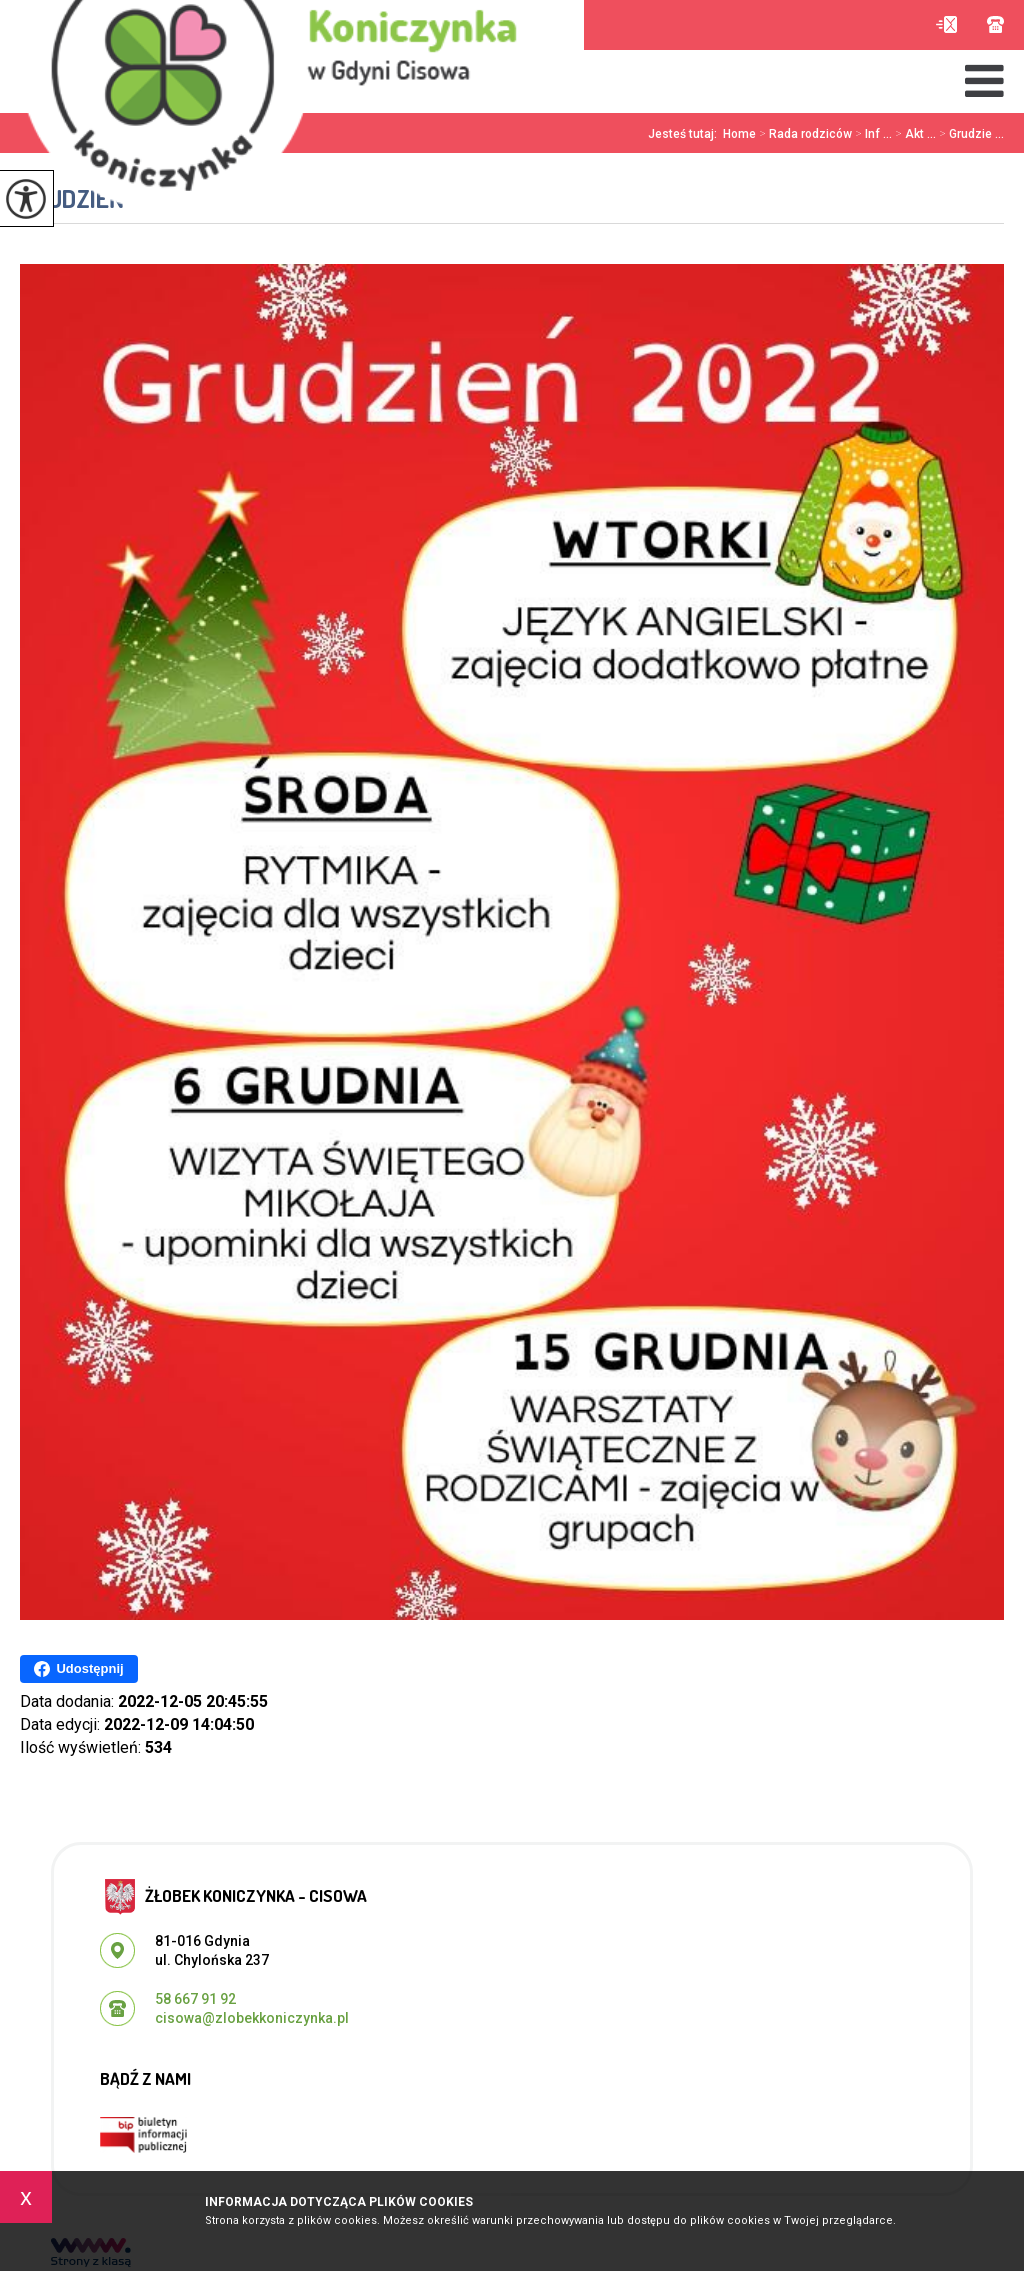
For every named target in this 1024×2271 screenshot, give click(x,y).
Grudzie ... (970, 134)
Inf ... (872, 134)
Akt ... (914, 134)
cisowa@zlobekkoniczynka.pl (946, 24)
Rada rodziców (804, 134)
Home (739, 134)
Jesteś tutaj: (685, 134)
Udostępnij (78, 1669)
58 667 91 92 (995, 24)
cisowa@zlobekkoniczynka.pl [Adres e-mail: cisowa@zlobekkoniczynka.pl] (252, 2018)
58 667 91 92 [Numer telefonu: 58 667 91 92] (195, 1999)
